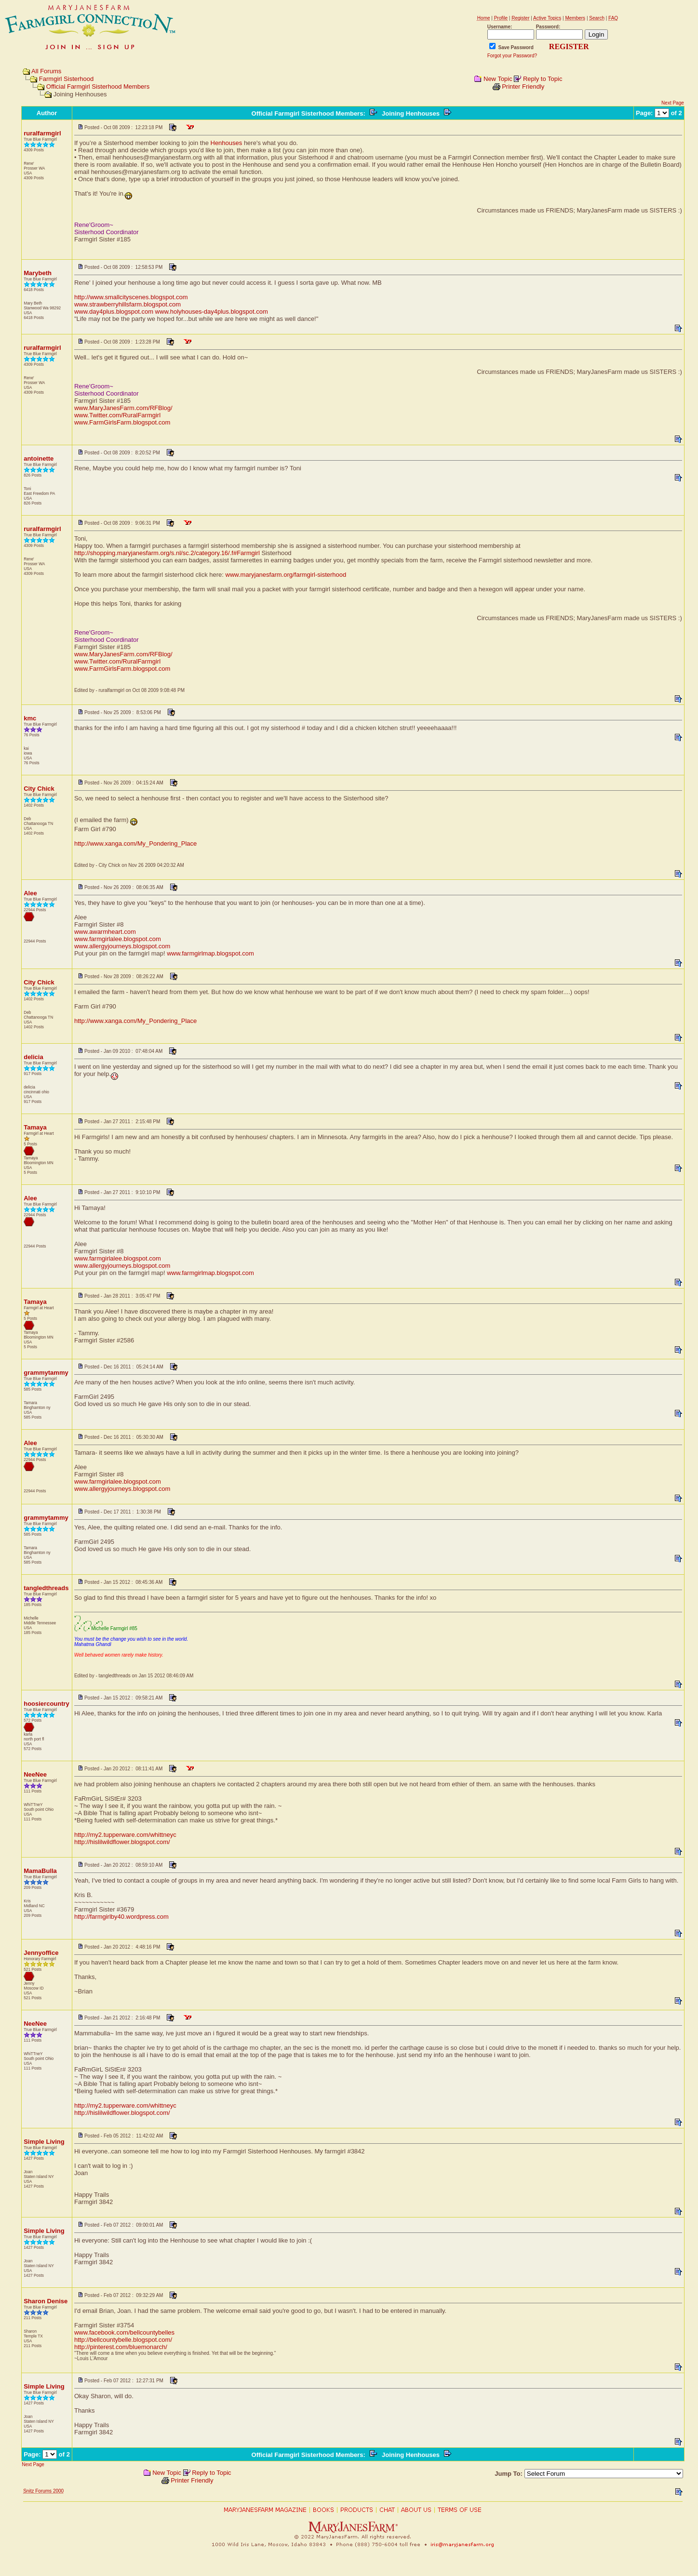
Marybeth (38, 273)
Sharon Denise (45, 2301)
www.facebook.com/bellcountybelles (124, 2332)
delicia (33, 1057)
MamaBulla (40, 1870)
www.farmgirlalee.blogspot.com (117, 939)
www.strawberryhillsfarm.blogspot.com (127, 304)
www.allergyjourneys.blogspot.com (122, 946)
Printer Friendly (523, 86)
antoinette (39, 458)
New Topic (497, 78)
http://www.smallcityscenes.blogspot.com (131, 297)
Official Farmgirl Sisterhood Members (97, 86)
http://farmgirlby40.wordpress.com (121, 1916)
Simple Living (44, 2141)
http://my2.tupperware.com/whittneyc (125, 1834)
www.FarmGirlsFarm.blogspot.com (122, 422)
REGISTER (569, 46)
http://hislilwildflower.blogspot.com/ (122, 1842)
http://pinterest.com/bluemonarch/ (120, 2346)
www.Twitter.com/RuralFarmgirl (117, 415)
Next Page (672, 103)
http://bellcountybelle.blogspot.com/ (123, 2339)
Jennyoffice (41, 1952)
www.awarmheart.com (105, 931)
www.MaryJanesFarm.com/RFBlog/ (123, 408)
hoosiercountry (46, 1703)
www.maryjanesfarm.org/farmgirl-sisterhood (286, 574)
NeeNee (35, 1774)
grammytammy (46, 1372)
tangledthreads (46, 1588)
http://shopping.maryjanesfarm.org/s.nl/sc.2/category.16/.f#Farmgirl (167, 553)
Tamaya (35, 1127)
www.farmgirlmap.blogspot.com (210, 953)
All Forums (46, 71)
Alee (30, 893)
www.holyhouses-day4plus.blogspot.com (211, 311)
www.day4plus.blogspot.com (113, 311)
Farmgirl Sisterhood (66, 78)
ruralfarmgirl (42, 133)
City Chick (39, 788)
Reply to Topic (542, 78)
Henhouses (226, 142)
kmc (30, 718)
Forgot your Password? (512, 55)
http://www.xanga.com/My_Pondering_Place (135, 843)
